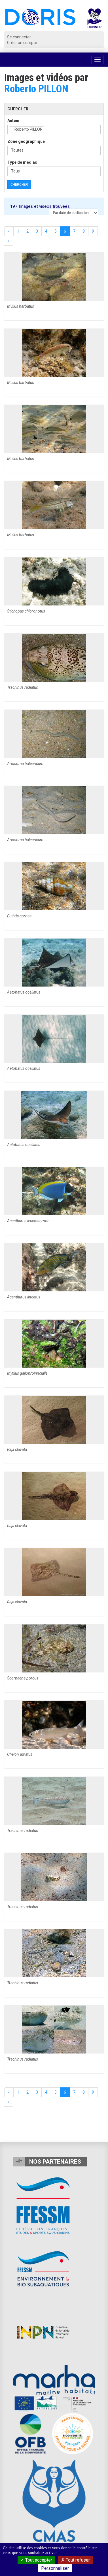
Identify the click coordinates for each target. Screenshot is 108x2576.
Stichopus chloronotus (26, 611)
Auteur (13, 120)
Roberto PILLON (36, 89)
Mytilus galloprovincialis (27, 1373)
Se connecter (19, 37)
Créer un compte (22, 42)
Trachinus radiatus (22, 687)
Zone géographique (26, 141)
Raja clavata (17, 1449)
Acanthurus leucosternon (28, 1221)
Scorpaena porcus (22, 1678)
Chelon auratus (19, 1754)
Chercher (19, 185)
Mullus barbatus (20, 306)
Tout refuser (75, 2560)
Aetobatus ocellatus (23, 992)
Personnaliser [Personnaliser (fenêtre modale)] (55, 2568)
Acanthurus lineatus (23, 1297)
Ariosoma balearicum (25, 763)
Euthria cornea (19, 916)
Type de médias (22, 162)
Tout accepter (36, 2560)
